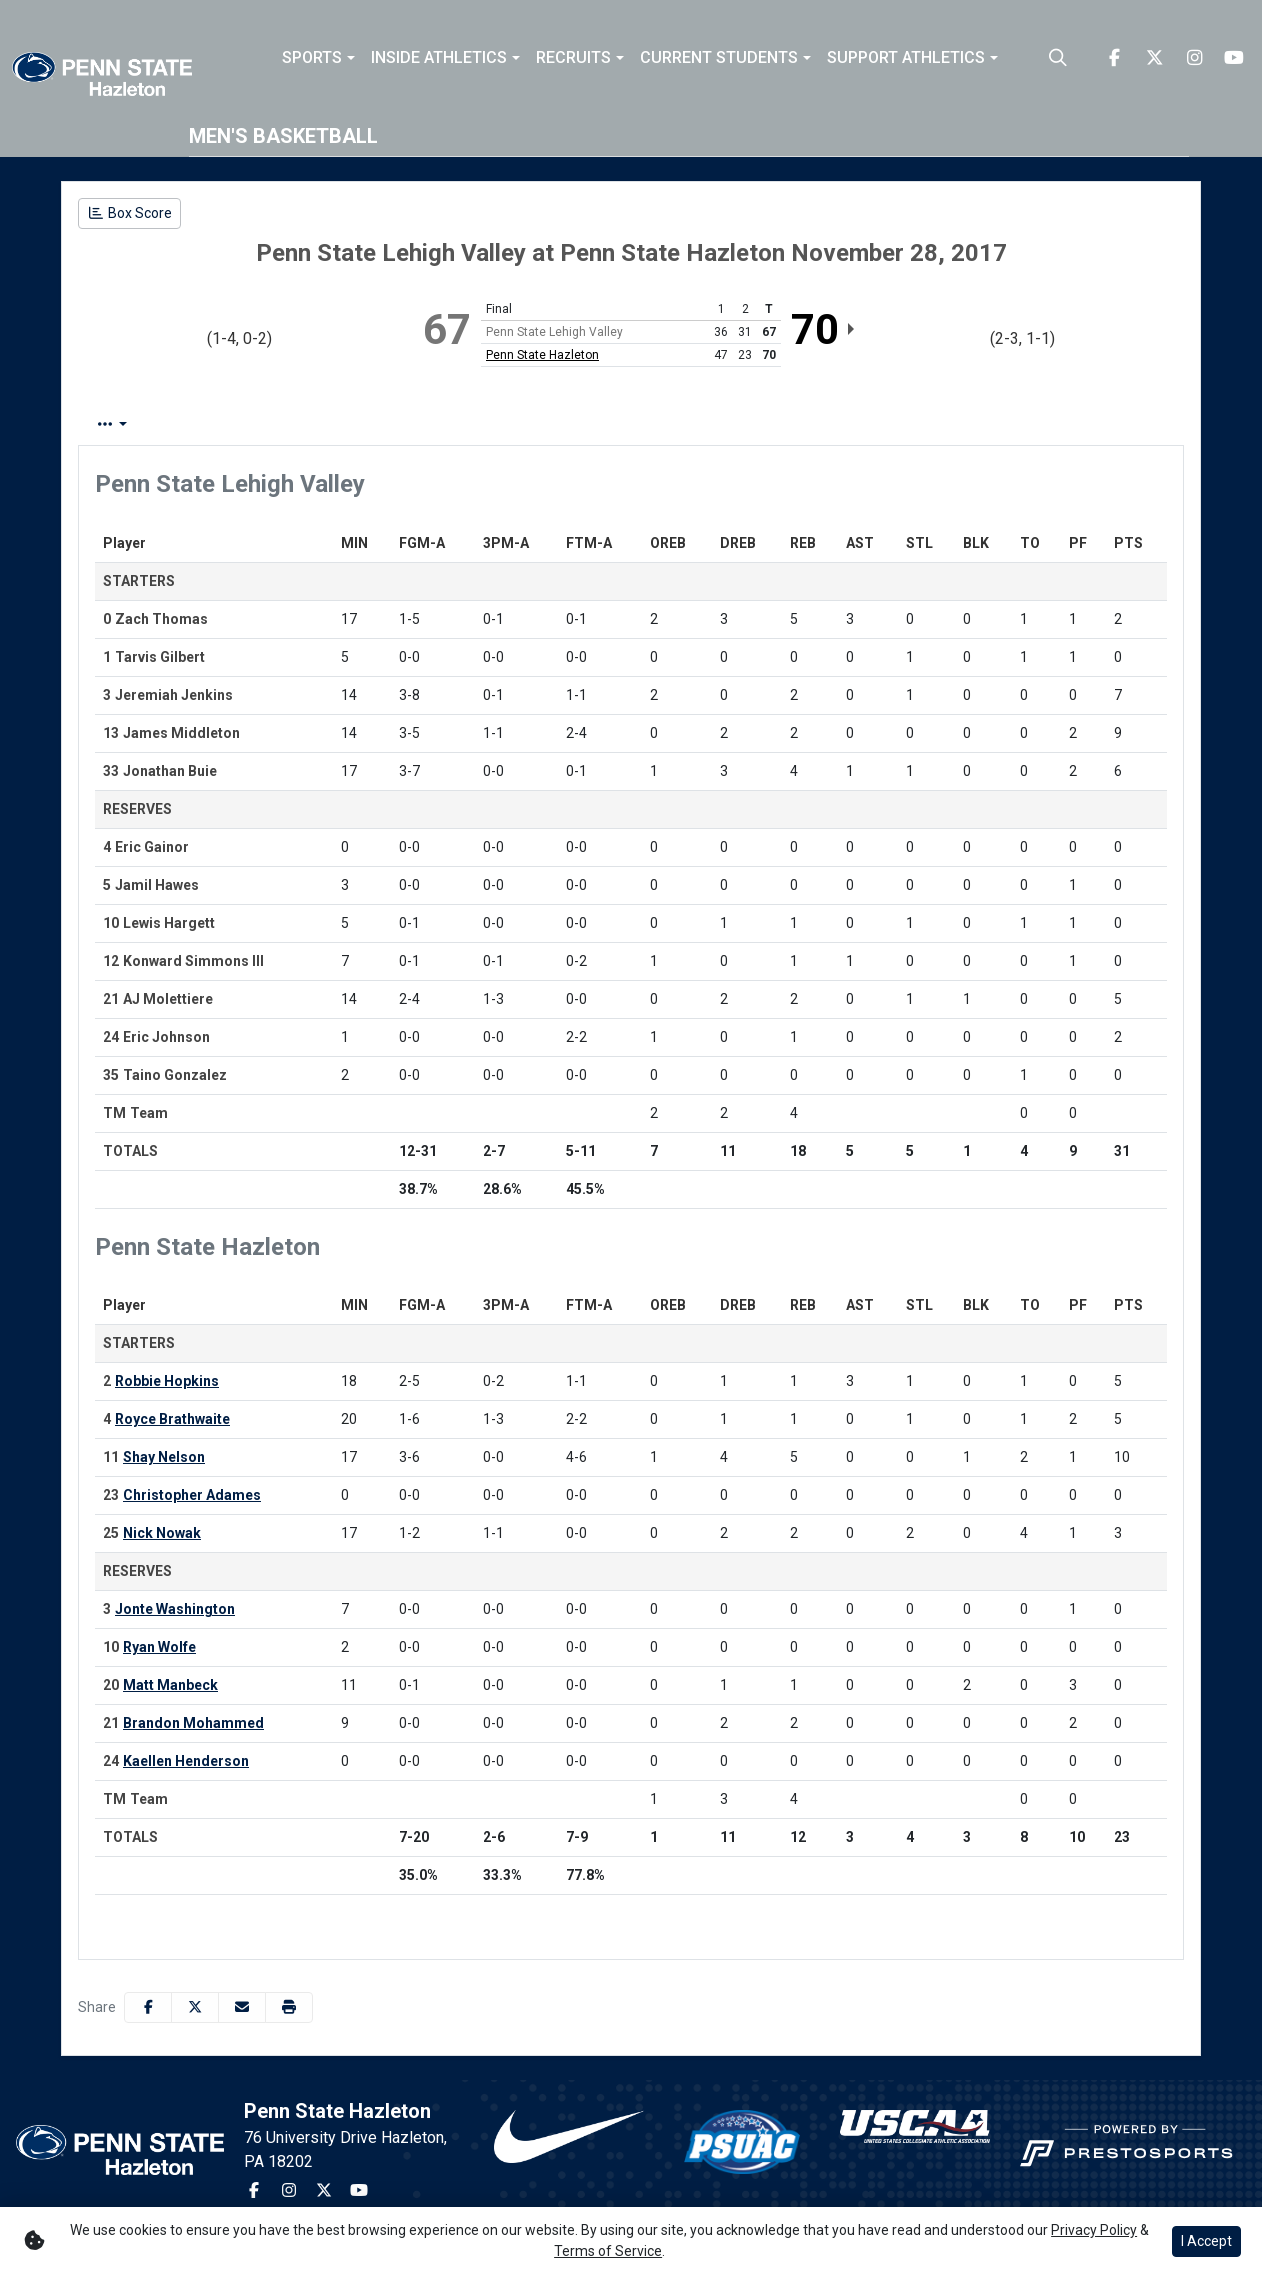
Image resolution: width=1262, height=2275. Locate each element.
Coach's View (673, 424)
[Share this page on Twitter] (195, 2007)
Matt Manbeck (170, 1685)
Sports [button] (312, 58)
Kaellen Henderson (186, 1761)
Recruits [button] (573, 58)
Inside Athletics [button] (439, 58)
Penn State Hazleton (542, 355)
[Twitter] (1154, 58)
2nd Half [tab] (554, 424)
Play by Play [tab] (244, 424)
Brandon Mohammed (193, 1723)
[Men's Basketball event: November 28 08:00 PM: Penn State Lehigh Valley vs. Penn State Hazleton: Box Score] (129, 213)
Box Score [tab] (131, 424)
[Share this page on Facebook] (148, 2007)
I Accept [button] (1206, 2241)
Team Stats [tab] (361, 424)
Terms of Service (608, 2251)
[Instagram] (1194, 58)
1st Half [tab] (463, 424)
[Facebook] (1114, 58)
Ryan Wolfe (159, 1647)
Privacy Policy (1094, 2230)
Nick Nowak (162, 1533)
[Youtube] (1234, 58)
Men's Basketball (283, 136)
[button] (318, 58)
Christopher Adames (192, 1495)
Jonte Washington (175, 1609)
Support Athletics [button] (906, 58)
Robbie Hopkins (167, 1381)
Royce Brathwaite (172, 1419)
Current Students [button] (719, 58)
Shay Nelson (164, 1457)
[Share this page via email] (242, 2007)
